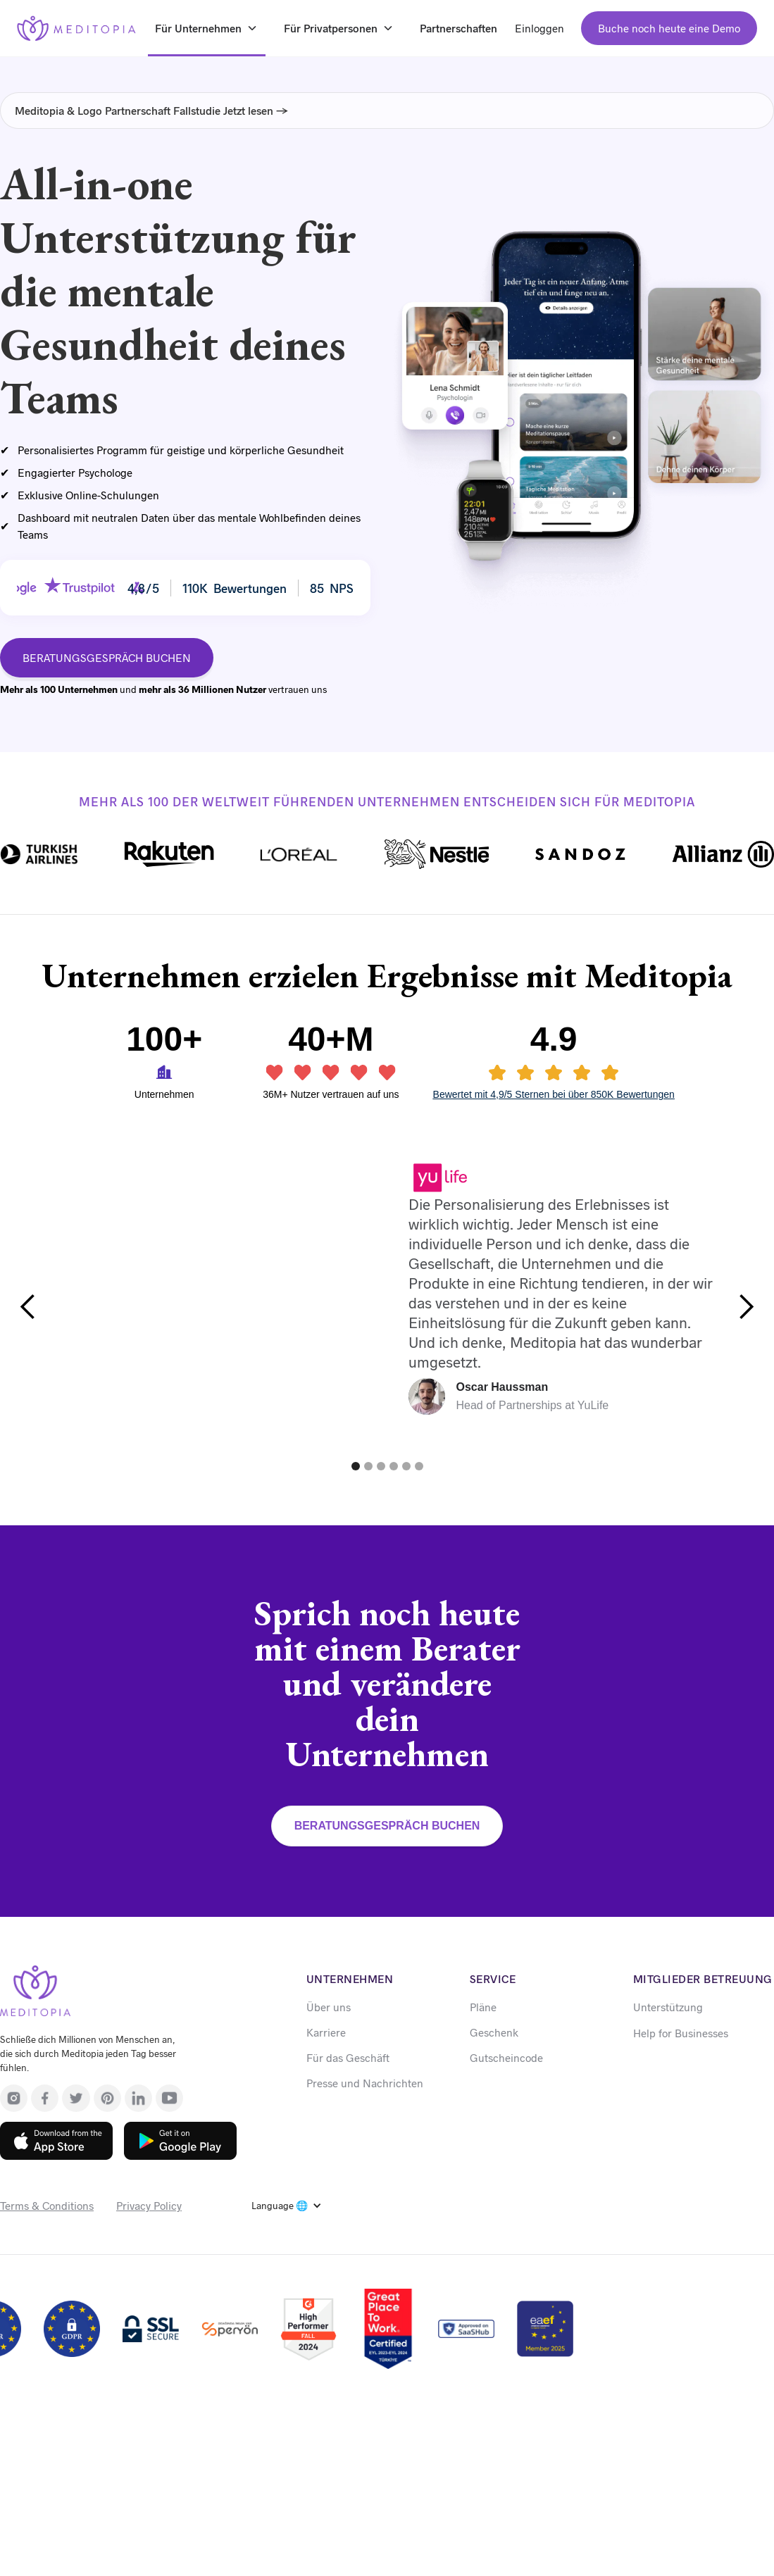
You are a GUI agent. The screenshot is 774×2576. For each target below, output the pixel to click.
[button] (28, 1307)
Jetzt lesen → (255, 110)
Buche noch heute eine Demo (669, 28)
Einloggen (539, 28)
